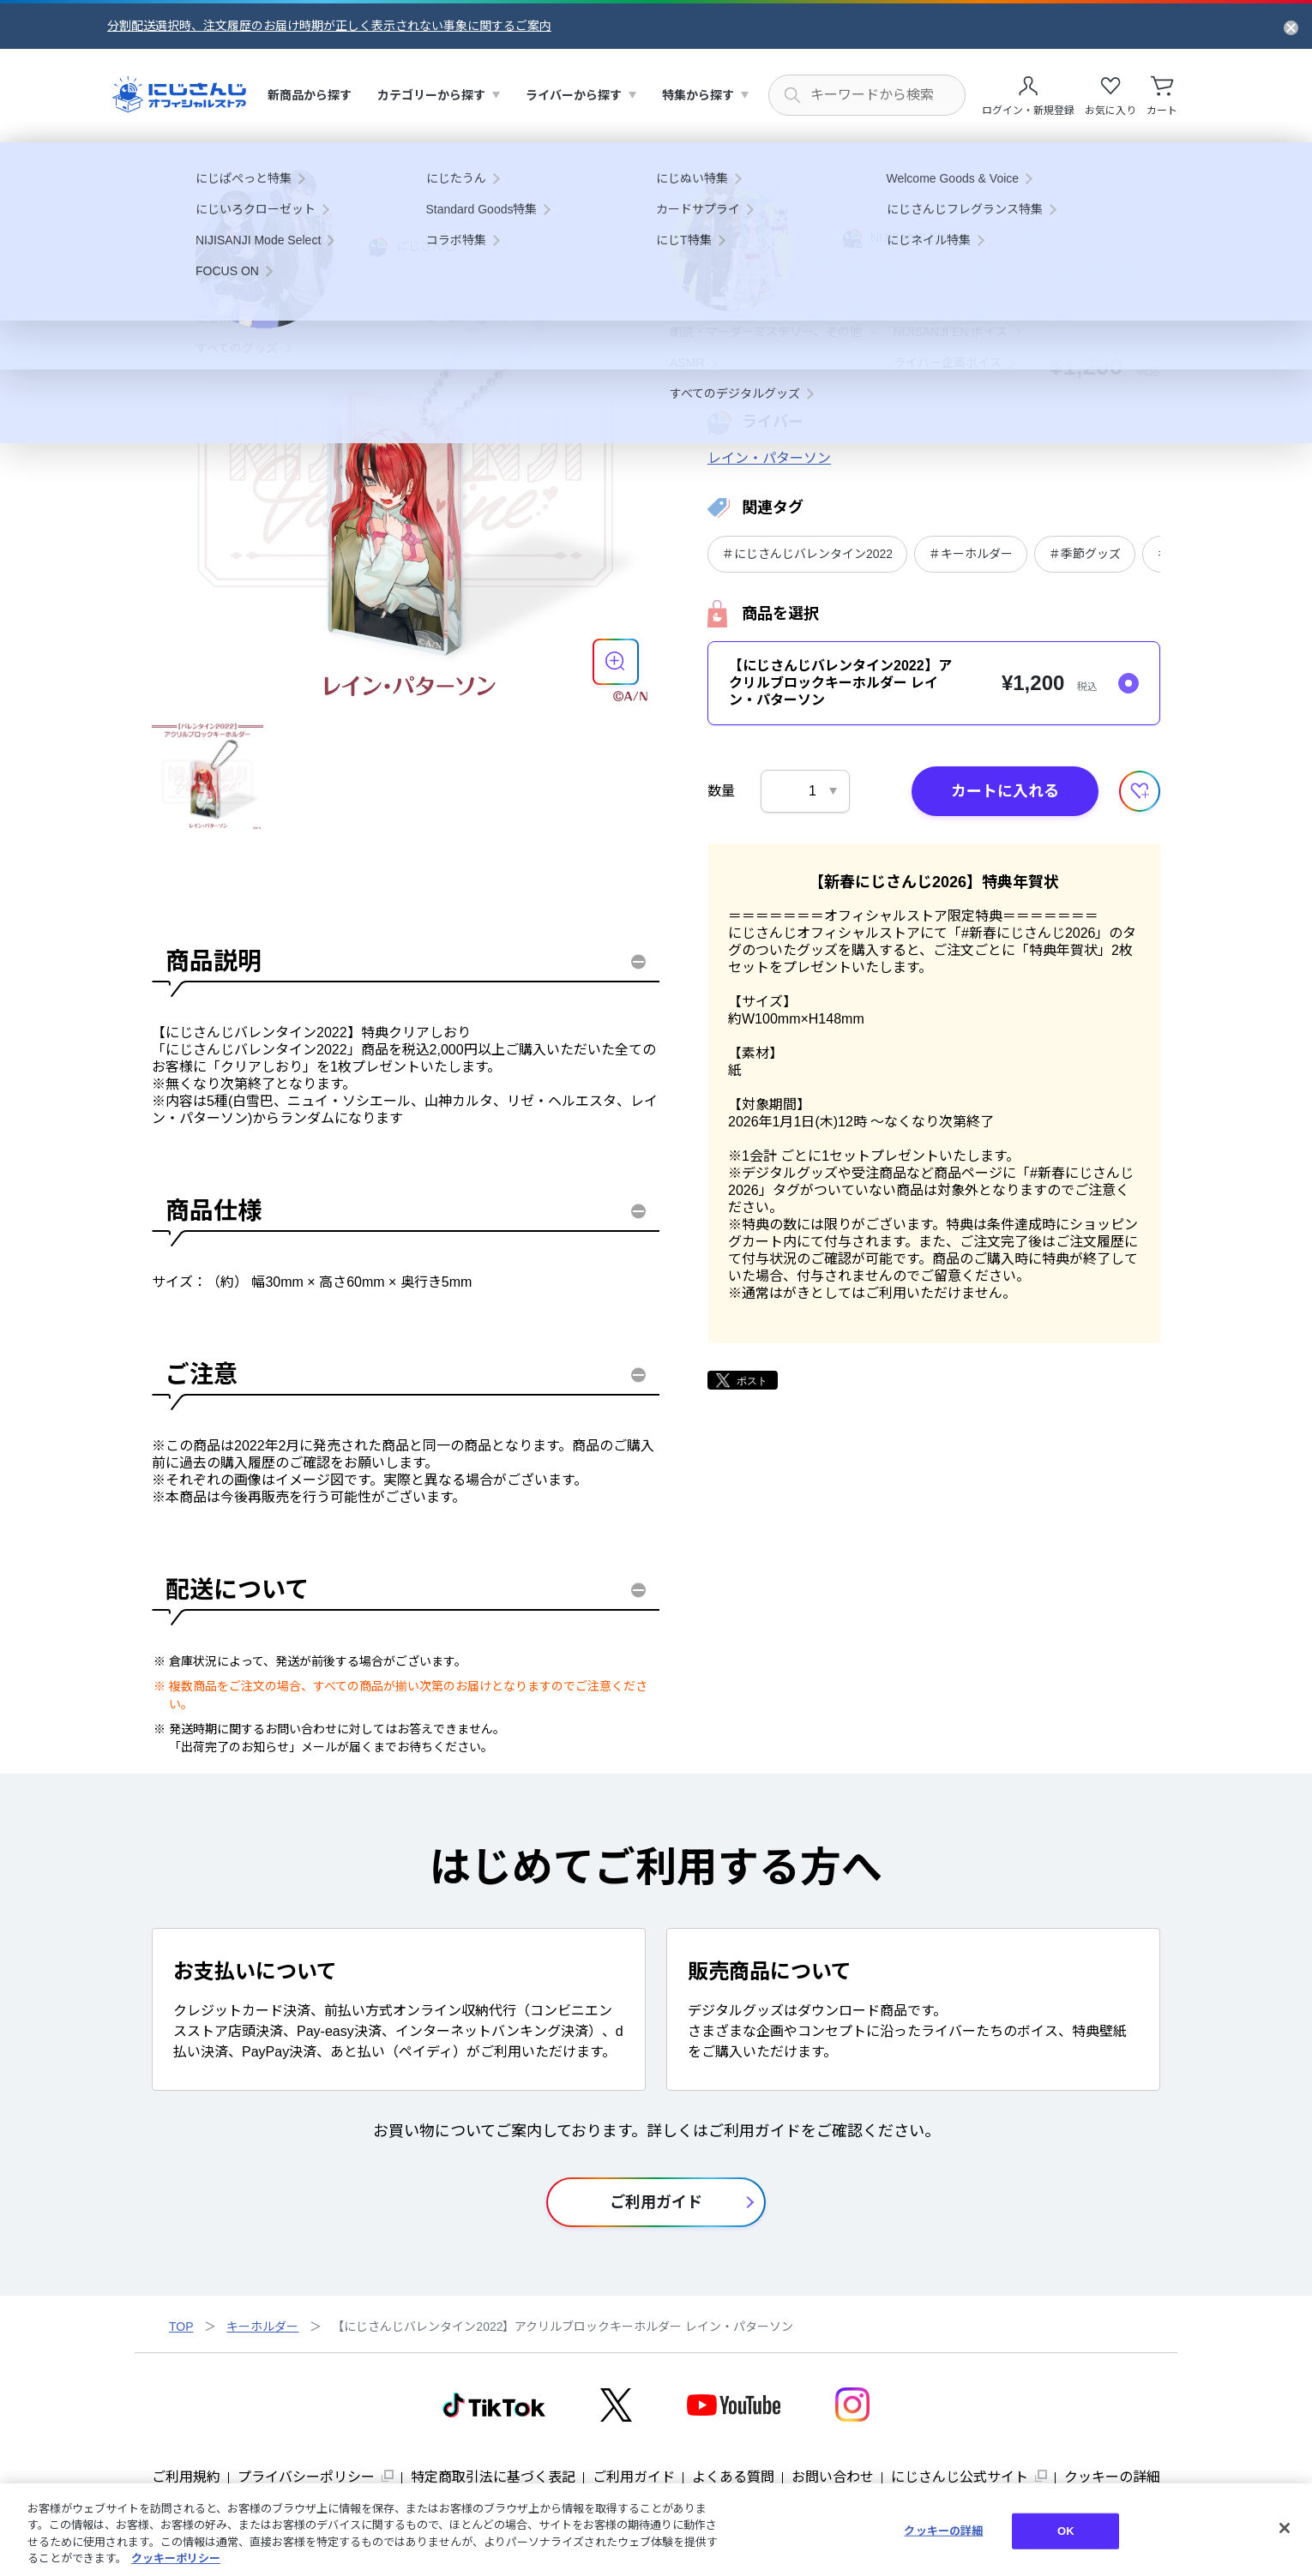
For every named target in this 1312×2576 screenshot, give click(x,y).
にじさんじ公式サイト (959, 2477)
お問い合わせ (832, 2477)
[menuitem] (309, 95)
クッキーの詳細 (1112, 2477)
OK (1065, 2531)
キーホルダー (262, 2326)
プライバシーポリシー (306, 2477)
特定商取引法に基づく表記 (493, 2477)
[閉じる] (1284, 2528)
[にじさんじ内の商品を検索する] (867, 95)
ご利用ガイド (634, 2477)
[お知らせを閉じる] (1291, 26)
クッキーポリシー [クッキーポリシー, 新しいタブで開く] (175, 2558)
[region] (656, 2529)
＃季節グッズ (1085, 554)
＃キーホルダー (971, 554)
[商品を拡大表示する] (616, 662)
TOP (181, 2326)
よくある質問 (733, 2477)
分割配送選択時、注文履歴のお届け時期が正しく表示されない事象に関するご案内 (329, 26)
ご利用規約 (186, 2477)
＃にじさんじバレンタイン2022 (807, 554)
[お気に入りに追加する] (1139, 791)
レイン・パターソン (769, 458)
